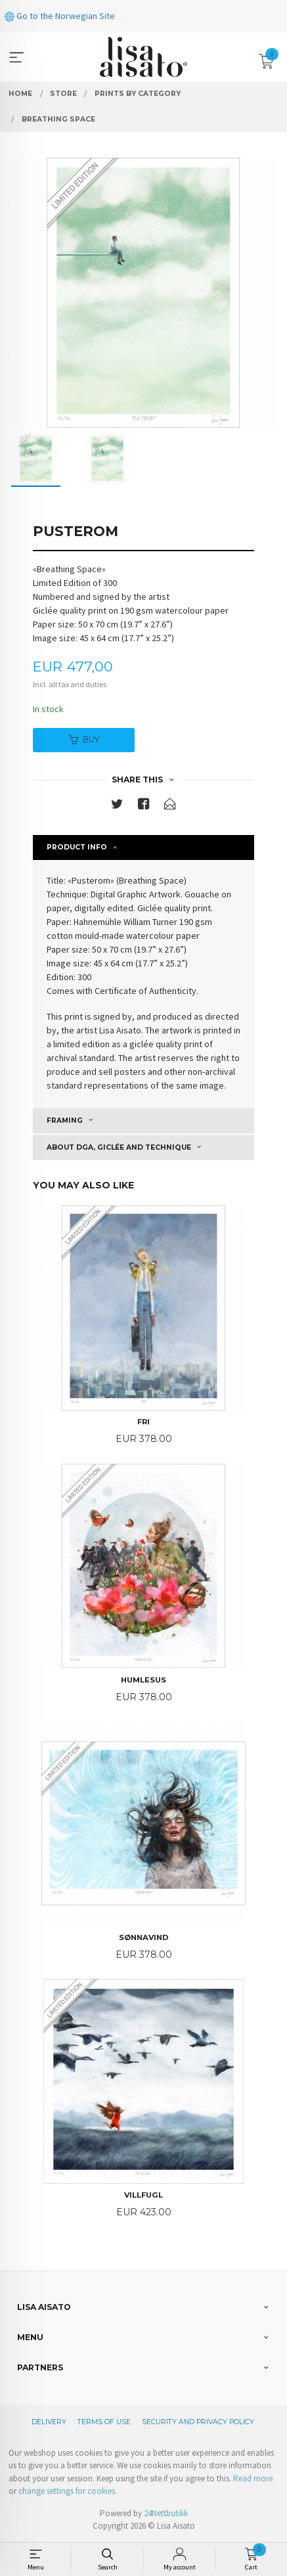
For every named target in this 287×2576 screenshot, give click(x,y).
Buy (83, 739)
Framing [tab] (65, 1120)
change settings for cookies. (67, 2491)
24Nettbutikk (166, 2513)
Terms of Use (104, 2422)
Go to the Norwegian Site (60, 16)
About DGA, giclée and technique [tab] (119, 1147)
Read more (253, 2478)
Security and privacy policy (198, 2422)
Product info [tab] (77, 847)
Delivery (49, 2422)
